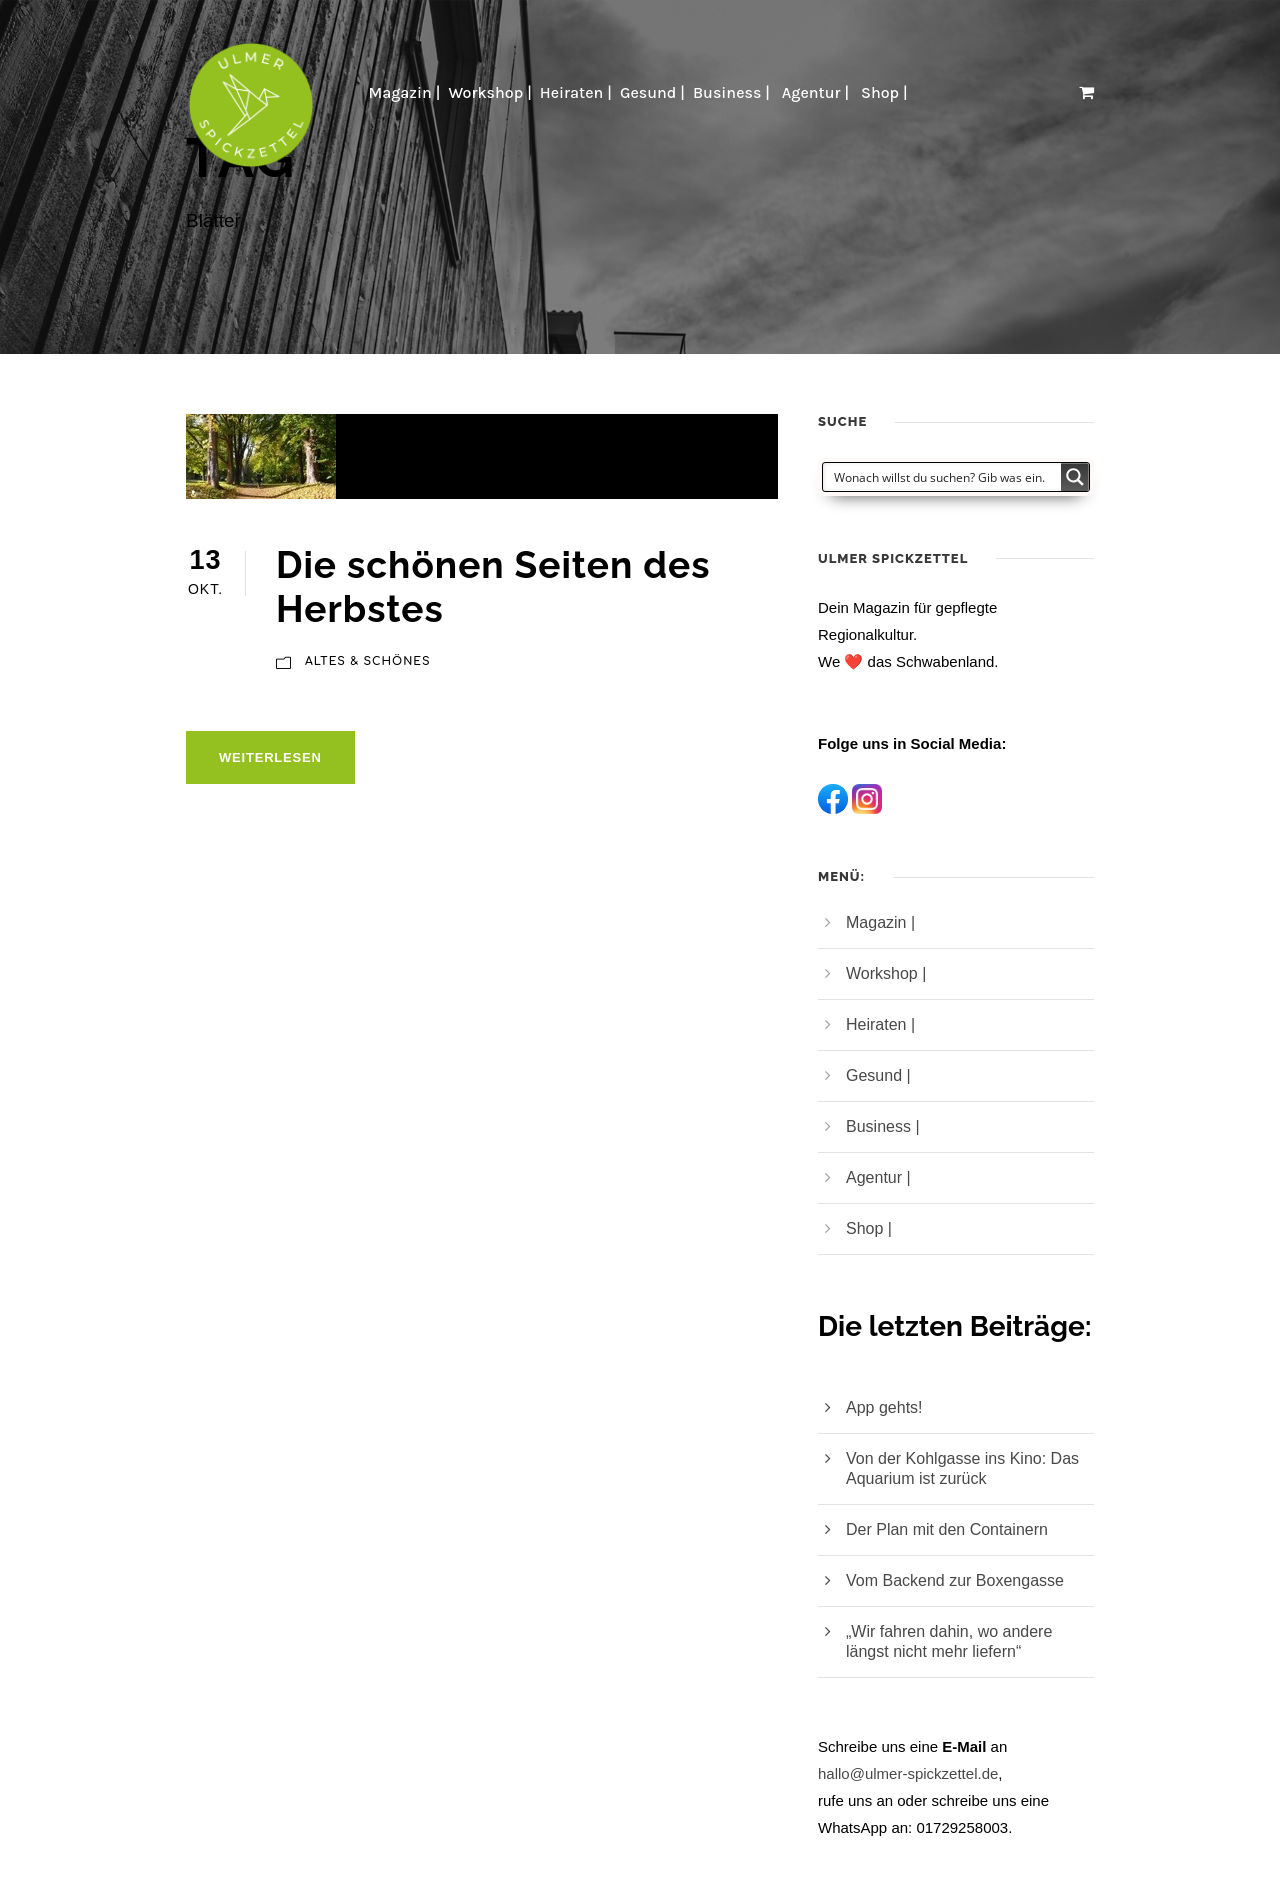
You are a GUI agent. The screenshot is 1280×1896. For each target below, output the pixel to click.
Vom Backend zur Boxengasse (955, 1580)
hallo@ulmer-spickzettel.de (908, 1773)
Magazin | (404, 92)
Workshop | (489, 92)
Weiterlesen (270, 757)
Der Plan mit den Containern (947, 1529)
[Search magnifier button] (1075, 477)
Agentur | (817, 92)
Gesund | (652, 92)
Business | (733, 92)
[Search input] (943, 477)
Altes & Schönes (368, 661)
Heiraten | (576, 92)
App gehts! (884, 1407)
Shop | (886, 92)
